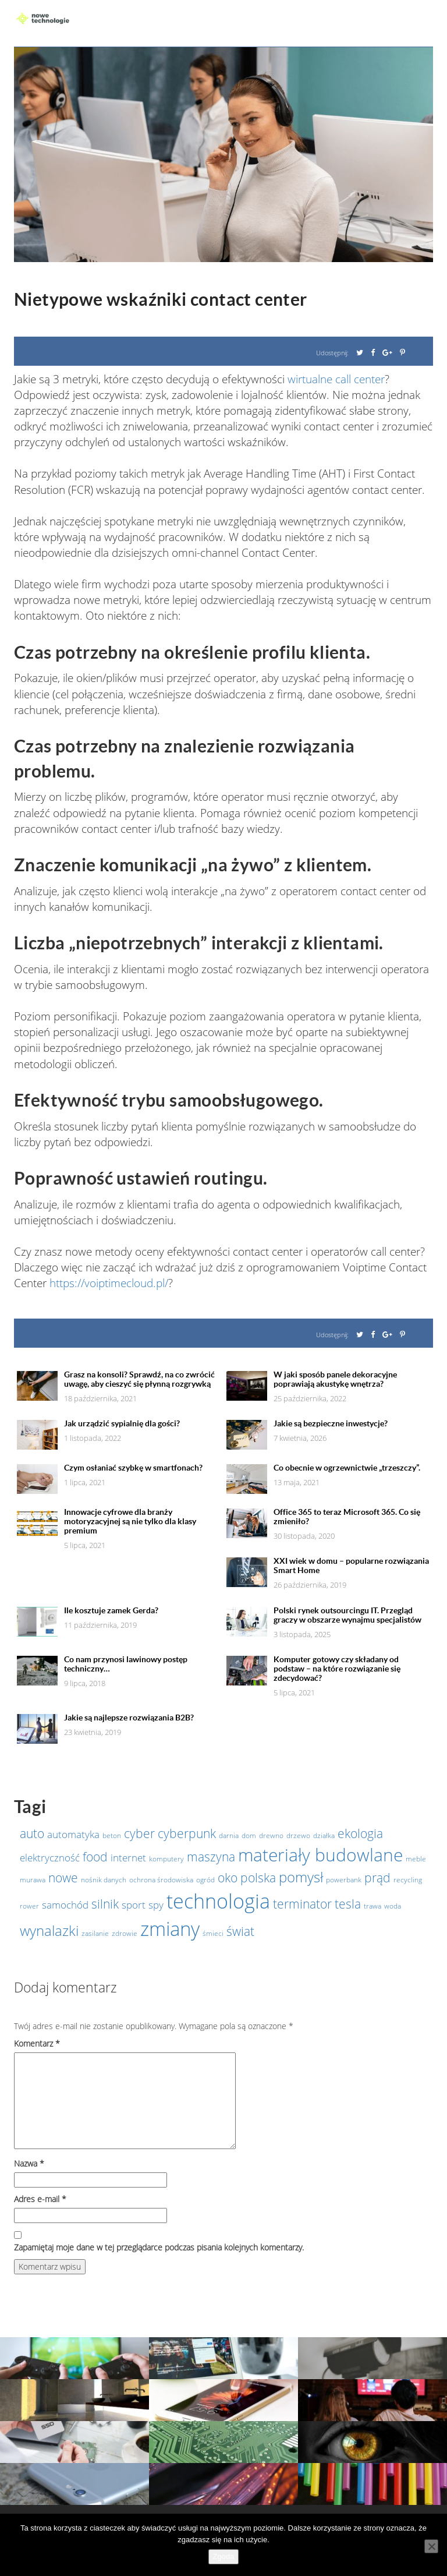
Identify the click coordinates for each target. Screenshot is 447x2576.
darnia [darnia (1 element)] (229, 1835)
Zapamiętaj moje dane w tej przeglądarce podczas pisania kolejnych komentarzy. (159, 2247)
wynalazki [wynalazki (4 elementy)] (49, 1930)
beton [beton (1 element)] (111, 1835)
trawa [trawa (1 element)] (372, 1906)
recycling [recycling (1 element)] (407, 1880)
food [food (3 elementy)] (95, 1857)
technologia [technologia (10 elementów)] (218, 1901)
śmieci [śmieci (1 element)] (213, 1933)
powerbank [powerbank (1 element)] (343, 1880)
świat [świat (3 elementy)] (240, 1931)
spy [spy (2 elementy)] (156, 1904)
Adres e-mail (40, 2198)
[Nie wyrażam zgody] (431, 2546)
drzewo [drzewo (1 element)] (298, 1835)
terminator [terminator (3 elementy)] (302, 1904)
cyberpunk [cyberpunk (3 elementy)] (187, 1833)
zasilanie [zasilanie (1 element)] (95, 1933)
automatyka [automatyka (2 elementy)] (73, 1834)
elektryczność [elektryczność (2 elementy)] (50, 1857)
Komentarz (37, 2043)
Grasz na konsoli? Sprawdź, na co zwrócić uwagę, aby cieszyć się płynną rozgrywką (139, 1379)
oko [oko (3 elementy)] (227, 1878)
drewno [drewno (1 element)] (271, 1835)
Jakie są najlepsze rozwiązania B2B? (129, 1717)
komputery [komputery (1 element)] (166, 1859)
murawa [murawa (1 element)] (32, 1880)
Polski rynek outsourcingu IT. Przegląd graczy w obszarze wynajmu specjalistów (347, 1615)
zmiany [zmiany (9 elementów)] (170, 1929)
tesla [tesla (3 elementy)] (348, 1904)
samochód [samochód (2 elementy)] (65, 1904)
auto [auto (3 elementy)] (32, 1833)
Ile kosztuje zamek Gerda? (111, 1610)
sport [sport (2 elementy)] (134, 1904)
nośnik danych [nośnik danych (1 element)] (103, 1880)
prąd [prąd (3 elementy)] (377, 1878)
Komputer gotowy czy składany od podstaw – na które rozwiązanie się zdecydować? (337, 1669)
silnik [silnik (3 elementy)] (105, 1904)
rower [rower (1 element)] (29, 1906)
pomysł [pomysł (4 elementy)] (301, 1876)
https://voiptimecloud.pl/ (108, 1283)
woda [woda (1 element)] (392, 1906)
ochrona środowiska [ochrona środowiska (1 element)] (161, 1880)
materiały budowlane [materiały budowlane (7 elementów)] (320, 1855)
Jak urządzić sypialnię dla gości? (122, 1423)
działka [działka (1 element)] (324, 1835)
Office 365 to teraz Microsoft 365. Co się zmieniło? (347, 1516)
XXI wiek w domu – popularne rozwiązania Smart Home (351, 1565)
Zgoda (224, 2556)
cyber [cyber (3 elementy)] (139, 1833)
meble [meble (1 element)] (416, 1859)
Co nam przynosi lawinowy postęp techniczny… (125, 1664)
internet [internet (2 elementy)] (128, 1857)
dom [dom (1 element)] (249, 1835)
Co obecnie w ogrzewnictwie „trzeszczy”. (347, 1467)
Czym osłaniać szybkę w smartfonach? (133, 1467)
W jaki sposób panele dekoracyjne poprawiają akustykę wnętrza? (335, 1379)
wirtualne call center (336, 379)
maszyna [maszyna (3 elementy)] (211, 1857)
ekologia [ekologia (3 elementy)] (360, 1833)
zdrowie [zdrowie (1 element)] (124, 1933)
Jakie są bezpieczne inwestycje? (331, 1423)
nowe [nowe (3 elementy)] (63, 1878)
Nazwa (29, 2163)
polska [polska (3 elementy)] (258, 1878)
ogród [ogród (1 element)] (205, 1880)
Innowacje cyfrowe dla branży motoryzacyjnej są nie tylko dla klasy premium (130, 1521)
